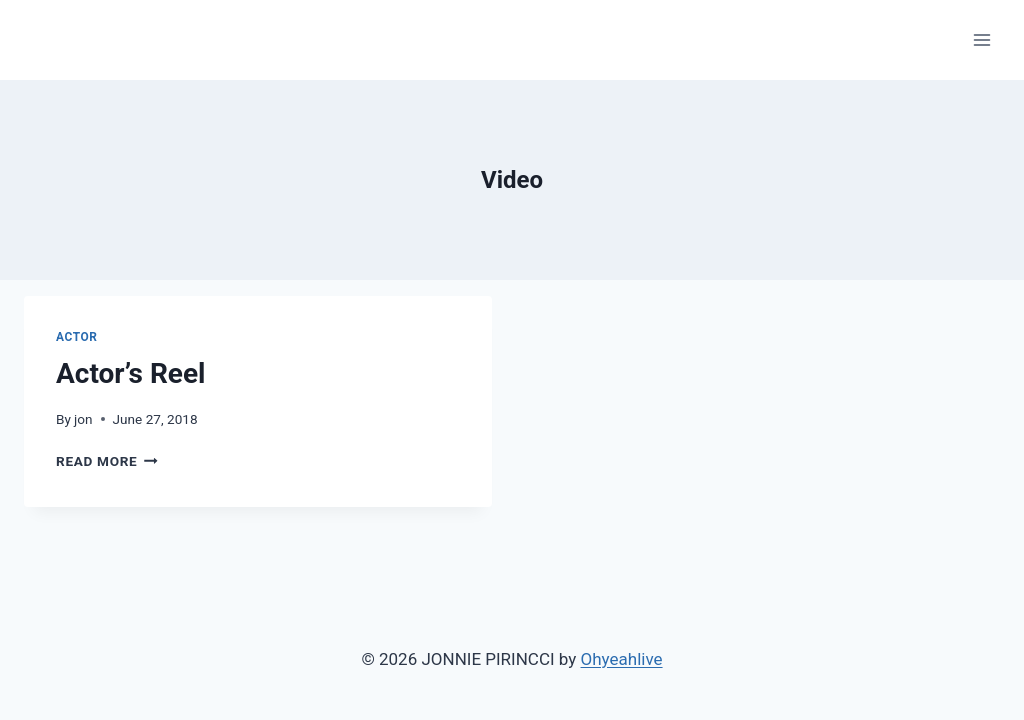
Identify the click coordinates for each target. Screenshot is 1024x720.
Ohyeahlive (622, 659)
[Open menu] (981, 39)
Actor (77, 337)
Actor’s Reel (131, 373)
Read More (107, 461)
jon (83, 419)
